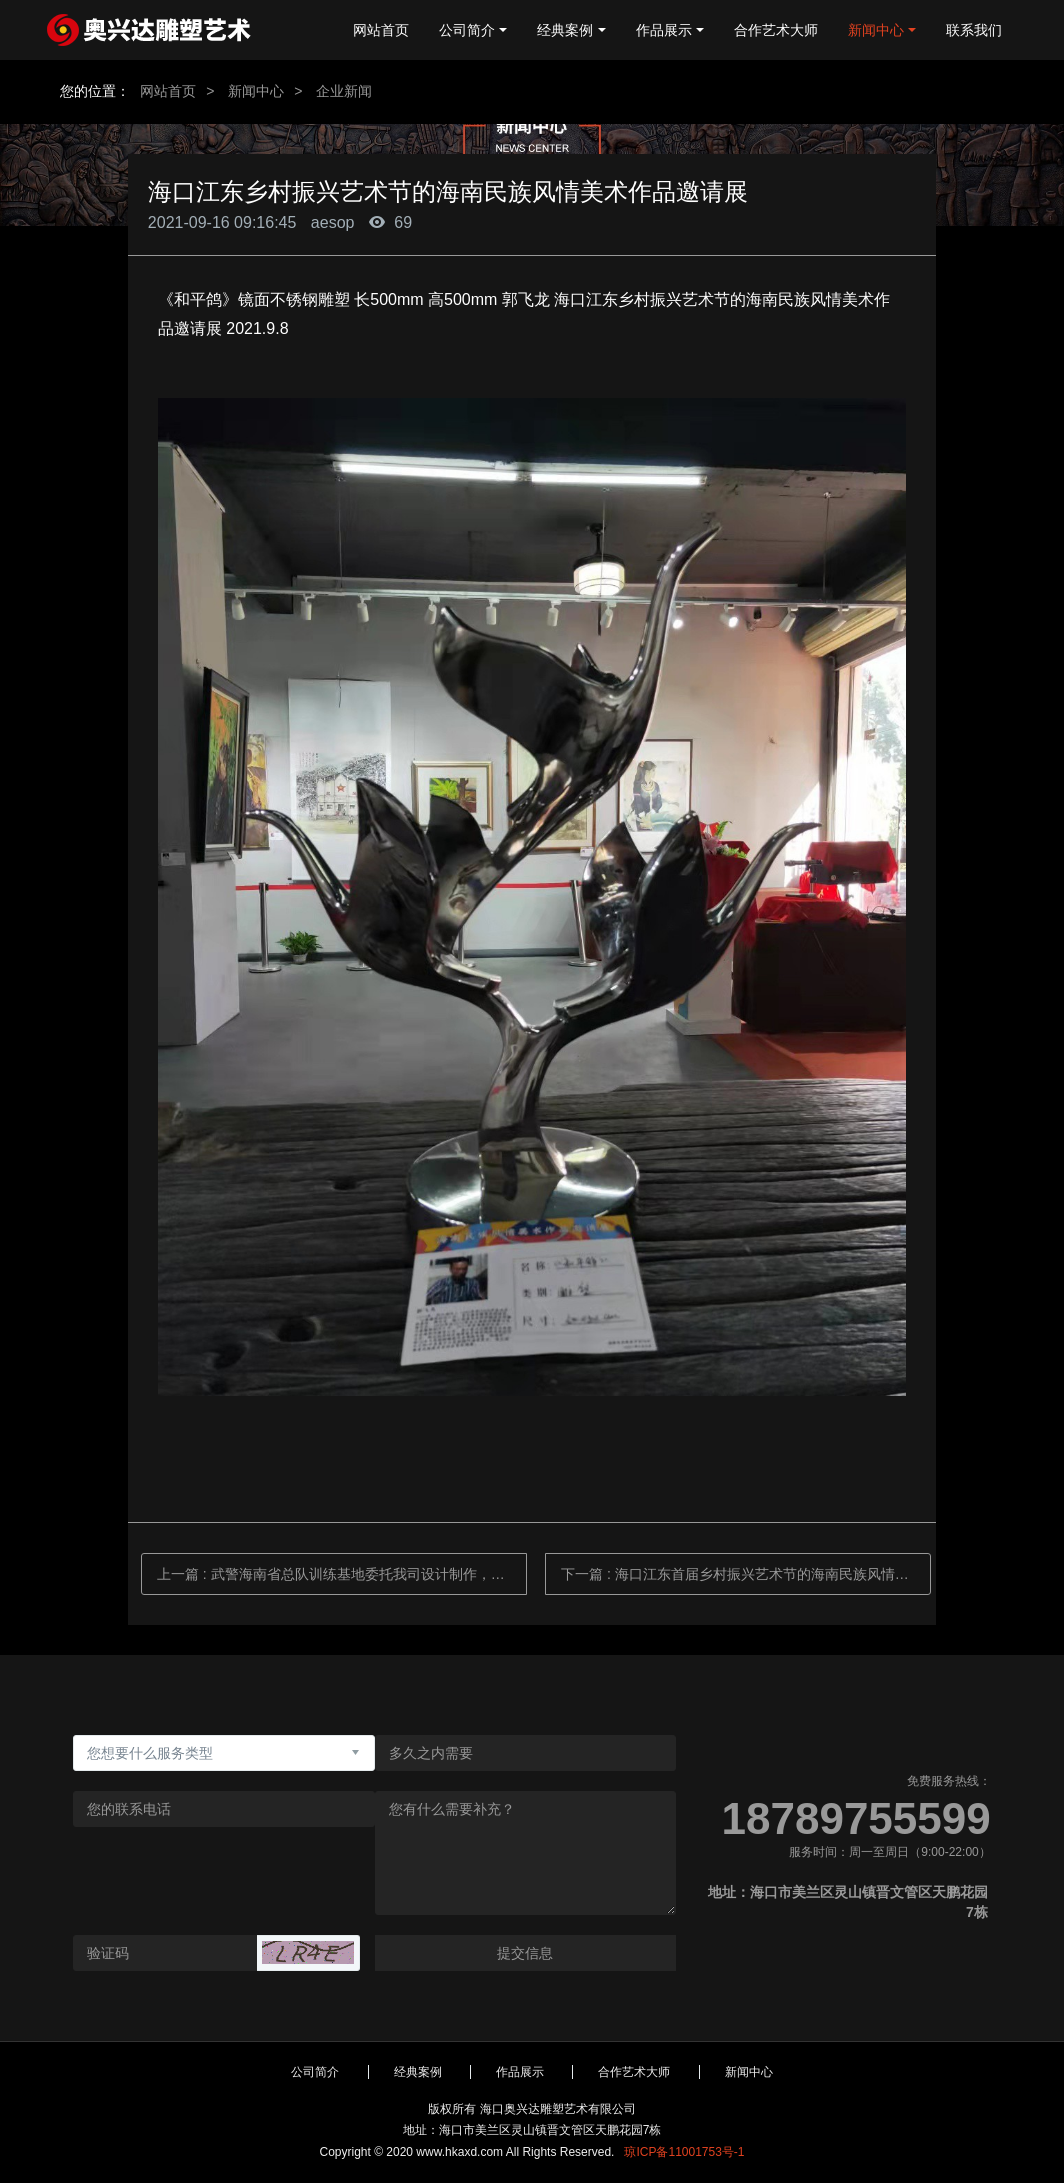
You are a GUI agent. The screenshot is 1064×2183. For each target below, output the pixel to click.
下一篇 (746, 1574)
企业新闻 (344, 91)
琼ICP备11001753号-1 (684, 2152)
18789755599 (856, 1818)
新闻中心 (256, 91)
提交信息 (525, 1953)
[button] (308, 1952)
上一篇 (342, 1574)
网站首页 (381, 30)
